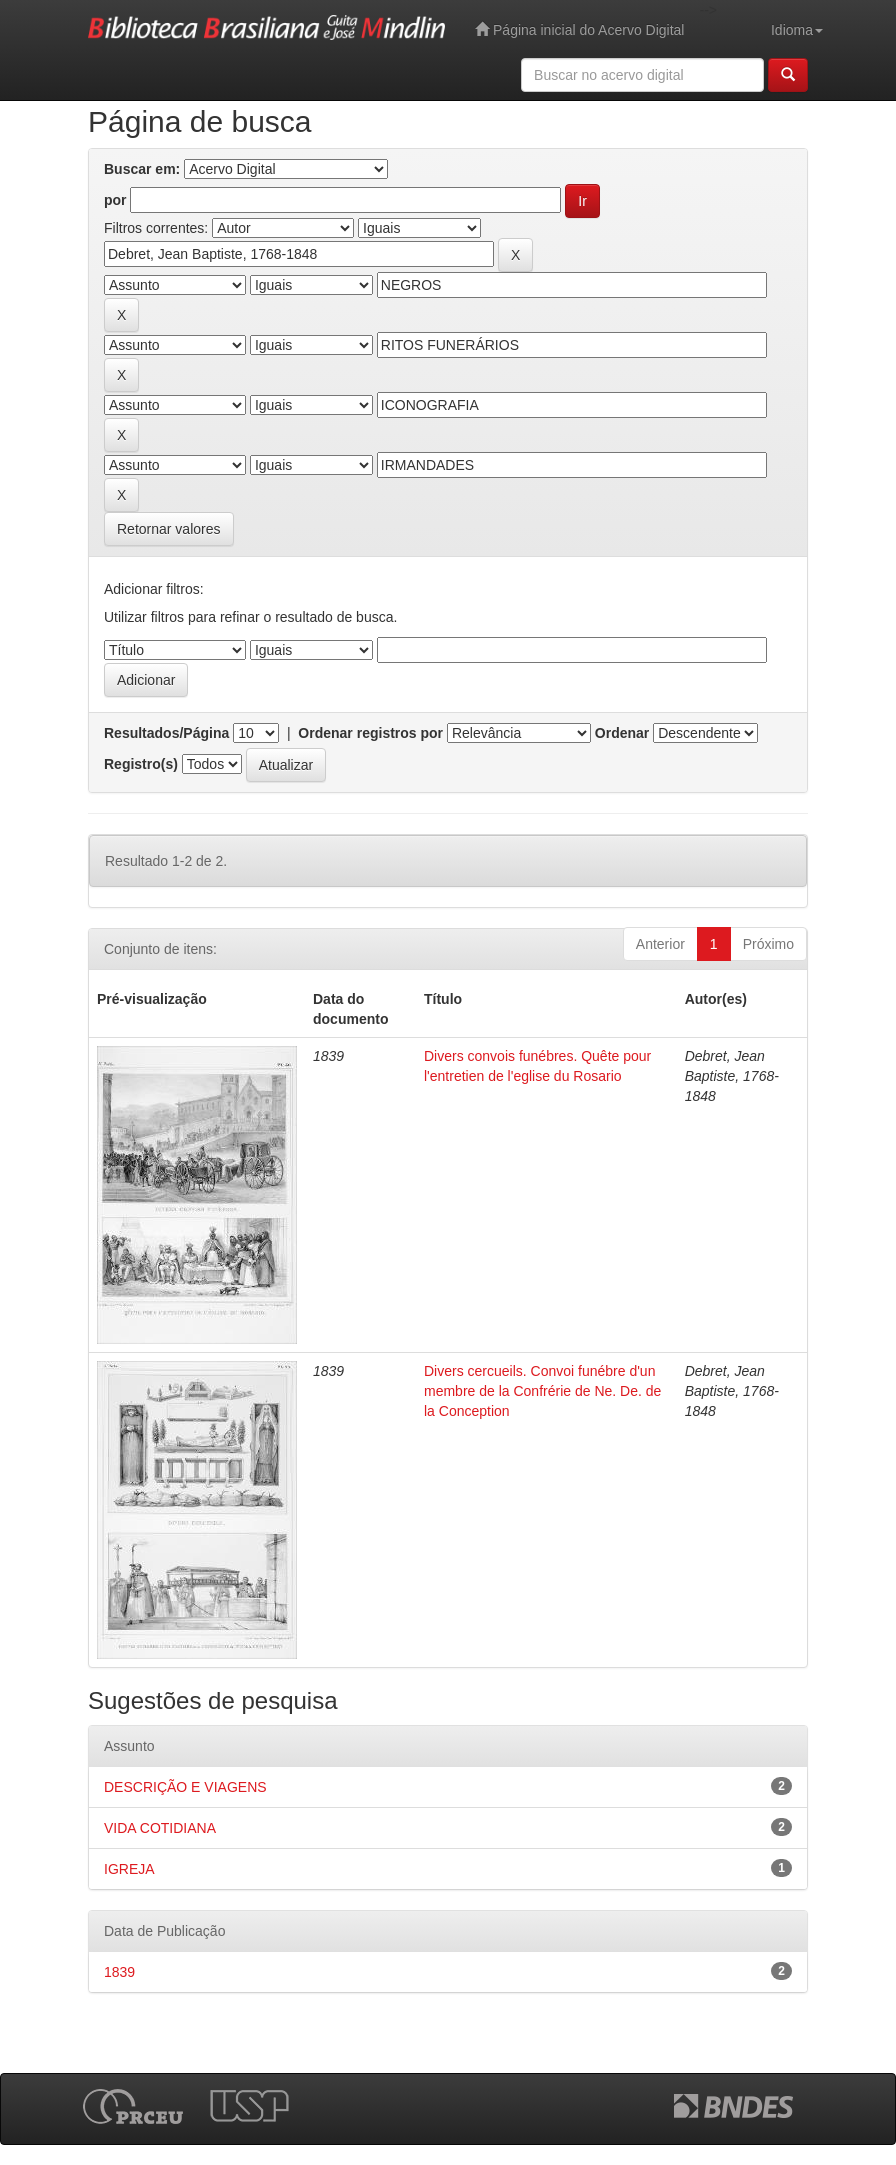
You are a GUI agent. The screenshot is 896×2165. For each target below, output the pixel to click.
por (115, 200)
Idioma (797, 30)
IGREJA (129, 1869)
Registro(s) (141, 764)
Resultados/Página (166, 733)
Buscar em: (142, 169)
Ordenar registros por (370, 733)
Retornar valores (169, 529)
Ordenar (622, 733)
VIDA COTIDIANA (160, 1828)
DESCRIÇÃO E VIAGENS (185, 1787)
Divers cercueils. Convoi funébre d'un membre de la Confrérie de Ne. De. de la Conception (542, 1391)
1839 (119, 1972)
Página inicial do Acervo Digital (579, 29)
